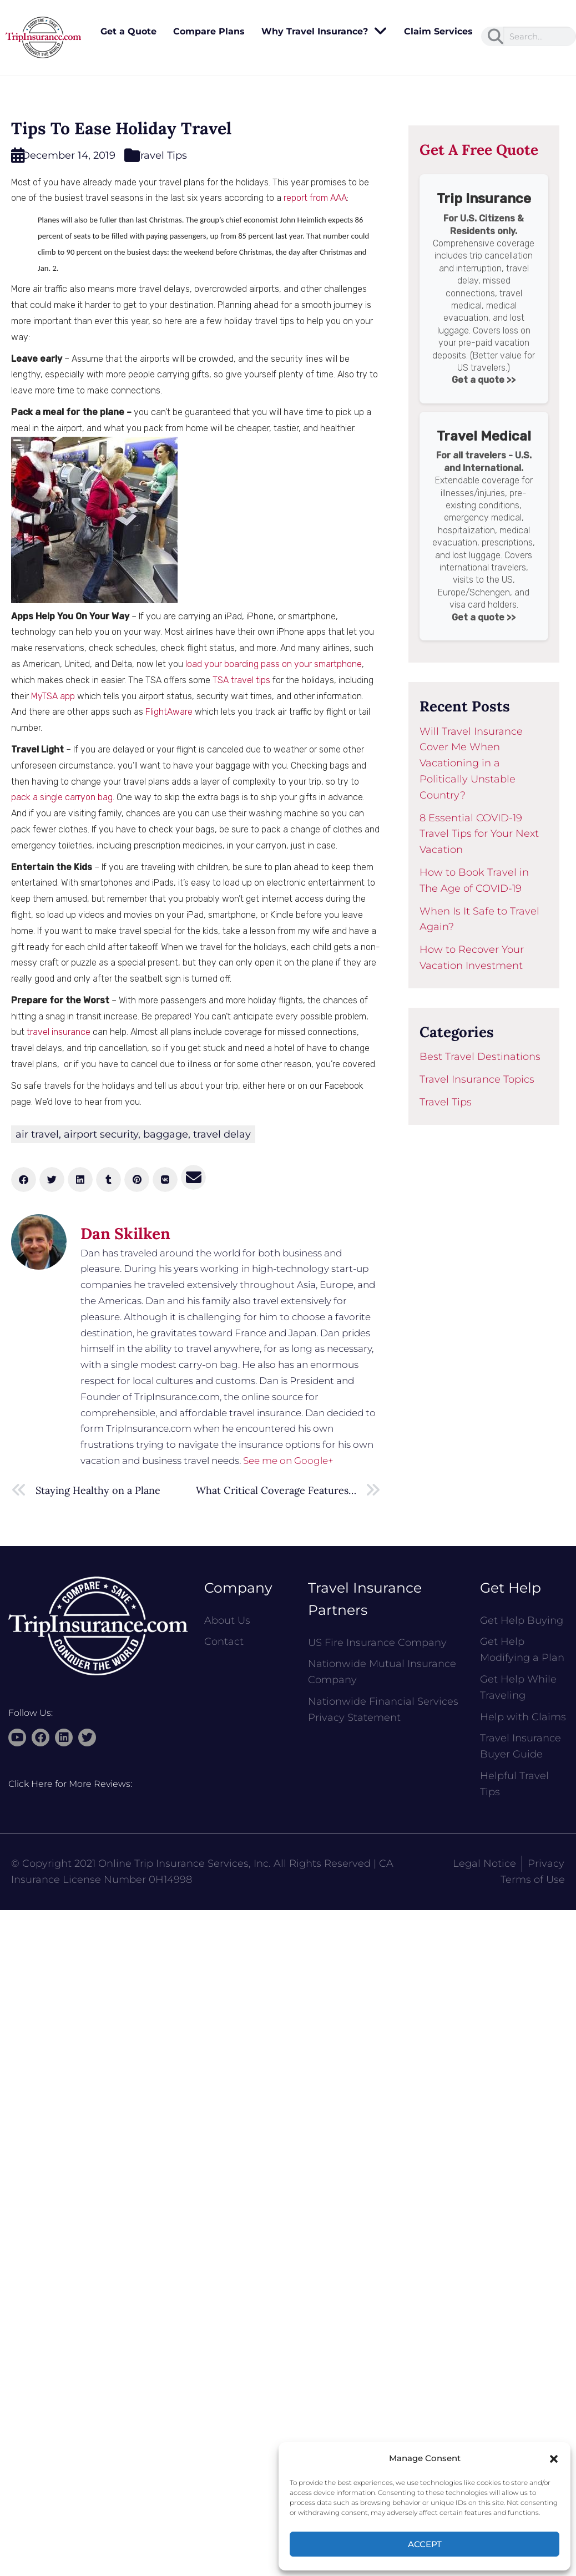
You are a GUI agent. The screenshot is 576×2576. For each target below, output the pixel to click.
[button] (553, 2458)
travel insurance (58, 1032)
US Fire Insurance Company (377, 1642)
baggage (165, 1134)
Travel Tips (161, 155)
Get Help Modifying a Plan (522, 1649)
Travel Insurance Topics (477, 1079)
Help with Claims (523, 1717)
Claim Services (438, 31)
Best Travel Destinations (480, 1056)
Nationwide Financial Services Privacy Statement (383, 1709)
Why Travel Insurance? (324, 31)
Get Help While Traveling (518, 1687)
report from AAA (315, 198)
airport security (101, 1134)
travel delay (222, 1134)
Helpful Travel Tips (514, 1784)
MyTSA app (53, 696)
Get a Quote (128, 31)
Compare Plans (209, 31)
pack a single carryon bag (62, 797)
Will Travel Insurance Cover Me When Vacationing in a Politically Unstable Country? (471, 763)
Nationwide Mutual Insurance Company (382, 1672)
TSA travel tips (241, 680)
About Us (227, 1620)
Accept (425, 2544)
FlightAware (169, 711)
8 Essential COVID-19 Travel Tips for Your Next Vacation (479, 834)
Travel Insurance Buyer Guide (520, 1746)
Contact (224, 1641)
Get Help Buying (521, 1620)
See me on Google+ (288, 1460)
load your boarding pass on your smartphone (273, 664)
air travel (37, 1134)
